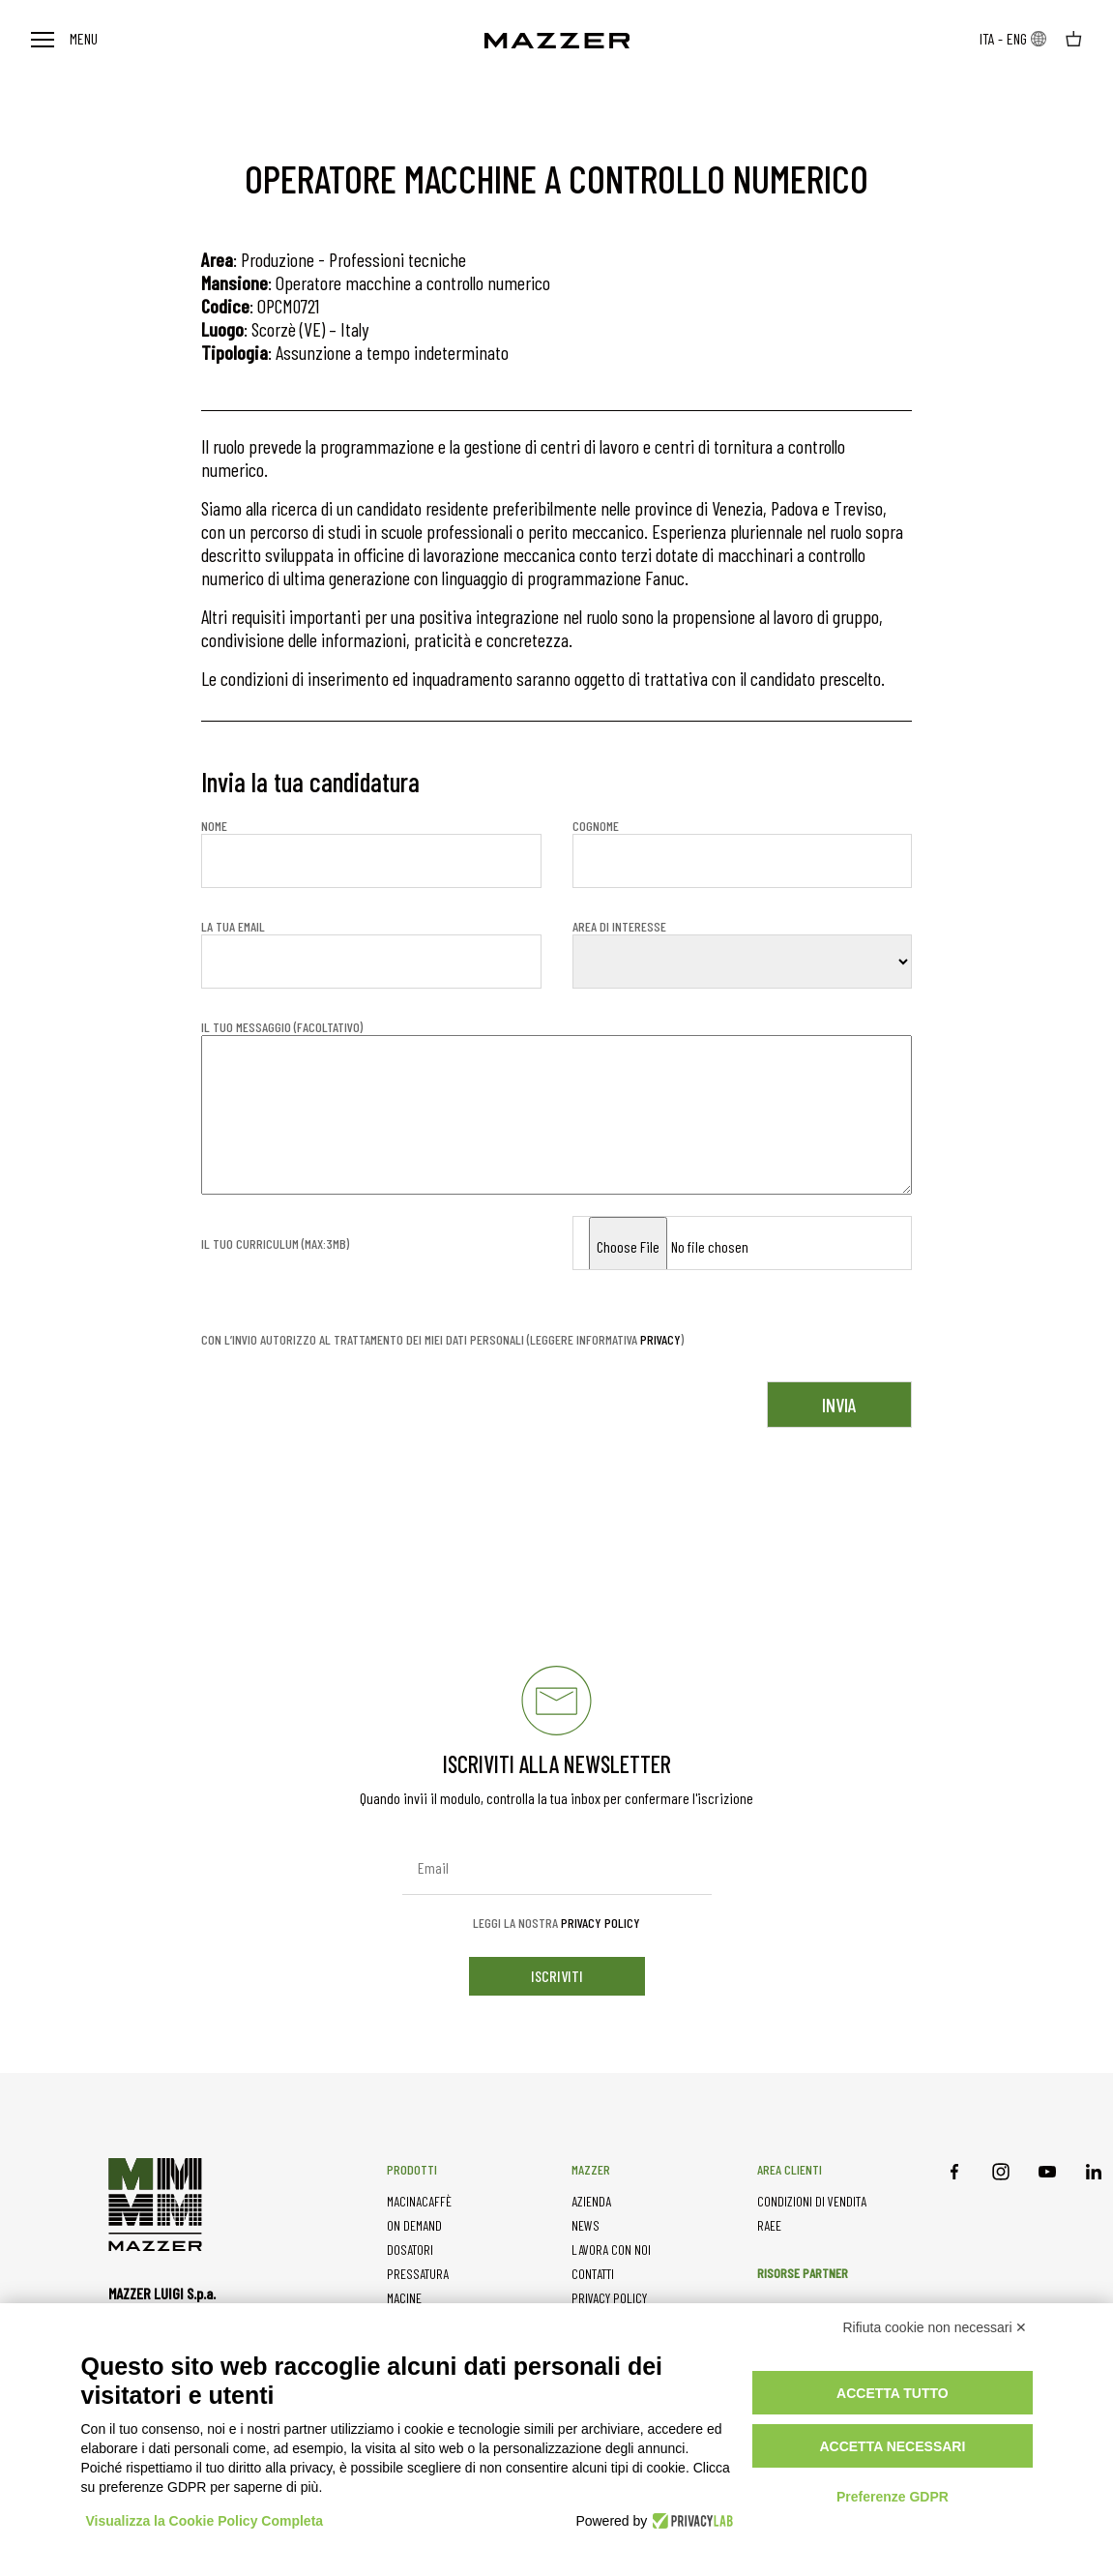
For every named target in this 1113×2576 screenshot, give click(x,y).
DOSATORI (410, 2249)
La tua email (371, 954)
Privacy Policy (600, 1922)
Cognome (742, 853)
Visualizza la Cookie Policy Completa (205, 2521)
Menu (64, 38)
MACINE (404, 2298)
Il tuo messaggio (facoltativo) (556, 1109)
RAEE (769, 2225)
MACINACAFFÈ (419, 2201)
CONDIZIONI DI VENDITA (811, 2201)
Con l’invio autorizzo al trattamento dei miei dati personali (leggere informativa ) (442, 1339)
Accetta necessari (892, 2446)
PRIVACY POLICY (609, 2298)
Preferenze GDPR (892, 2496)
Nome (371, 853)
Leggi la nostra (556, 1923)
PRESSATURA (418, 2273)
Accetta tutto (892, 2393)
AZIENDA (591, 2201)
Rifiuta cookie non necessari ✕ (935, 2327)
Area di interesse (742, 954)
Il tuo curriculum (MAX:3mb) (275, 1244)
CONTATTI (592, 2273)
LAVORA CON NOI (611, 2249)
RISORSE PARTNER (802, 2273)
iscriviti (557, 1976)
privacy (660, 1339)
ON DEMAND (414, 2225)
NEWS (585, 2225)
